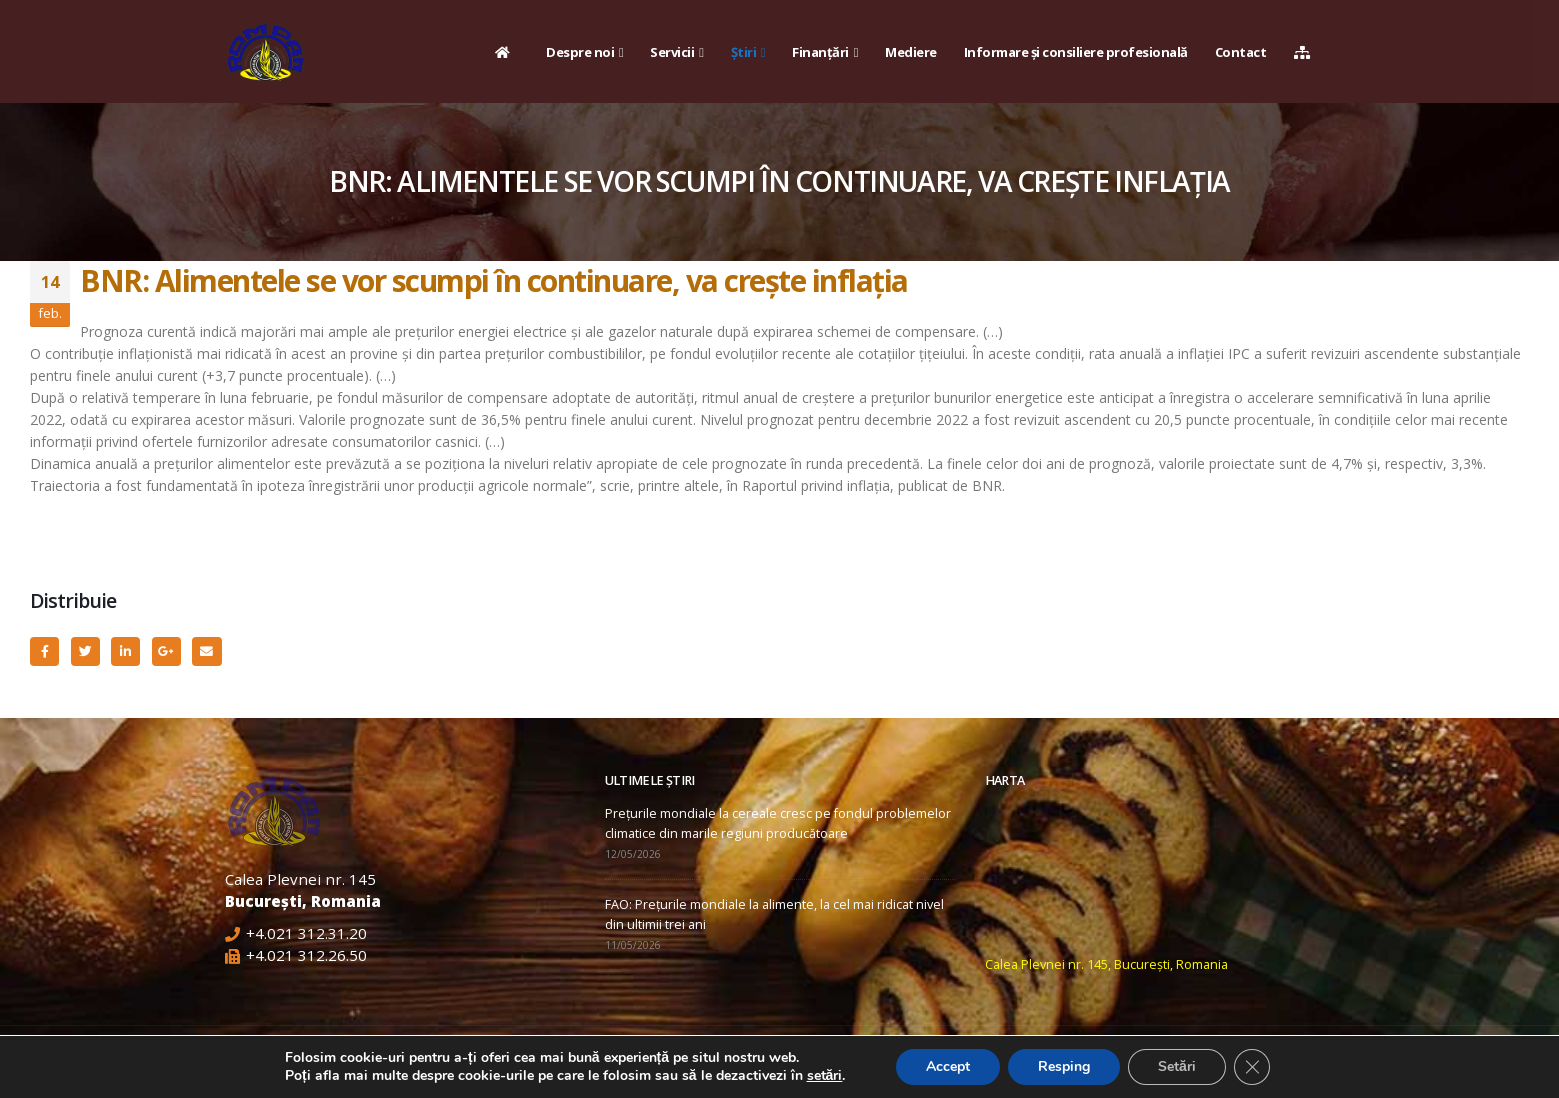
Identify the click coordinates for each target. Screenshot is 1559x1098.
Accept (948, 1066)
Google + (166, 651)
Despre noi (580, 52)
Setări (1177, 1066)
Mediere (911, 52)
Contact (1241, 52)
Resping (1064, 1066)
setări (825, 1076)
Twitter (85, 651)
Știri (744, 52)
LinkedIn (125, 651)
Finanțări (820, 52)
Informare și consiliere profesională (1076, 52)
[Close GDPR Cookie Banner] (1252, 1067)
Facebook (44, 651)
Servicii (672, 52)
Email (206, 651)
